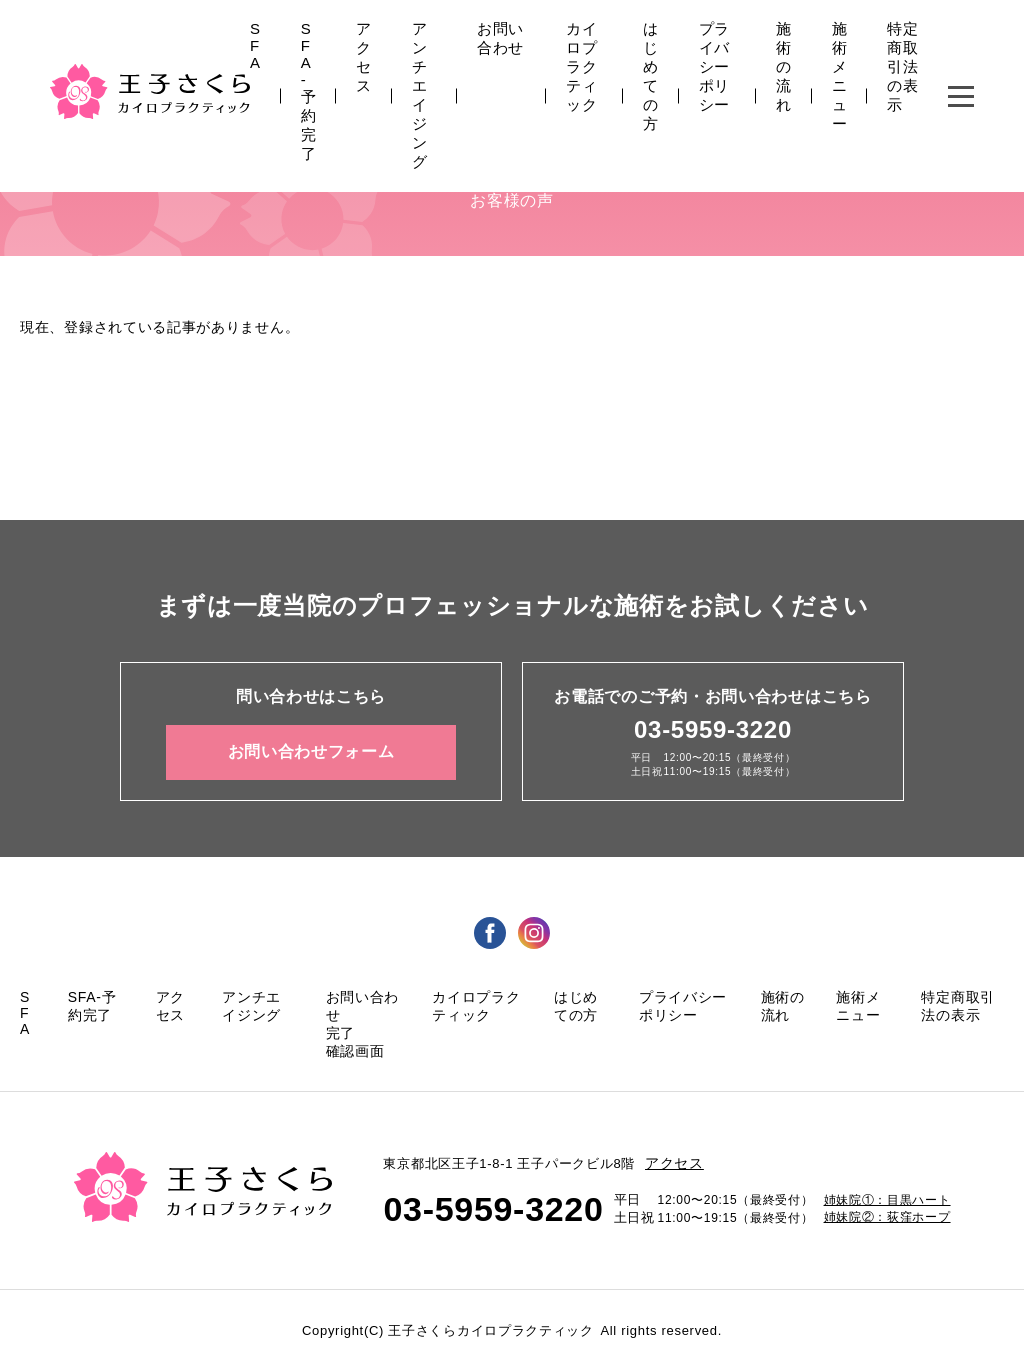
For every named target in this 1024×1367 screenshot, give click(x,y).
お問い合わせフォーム (311, 751)
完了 (340, 1033)
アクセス (364, 57)
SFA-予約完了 (309, 91)
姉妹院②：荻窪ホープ (887, 1217)
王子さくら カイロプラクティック (150, 91)
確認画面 (355, 1051)
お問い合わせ (500, 38)
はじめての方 (651, 76)
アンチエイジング (420, 95)
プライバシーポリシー (714, 66)
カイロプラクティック (581, 66)
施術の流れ (784, 66)
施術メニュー (840, 76)
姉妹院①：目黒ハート (887, 1200)
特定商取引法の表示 (902, 66)
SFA (255, 45)
